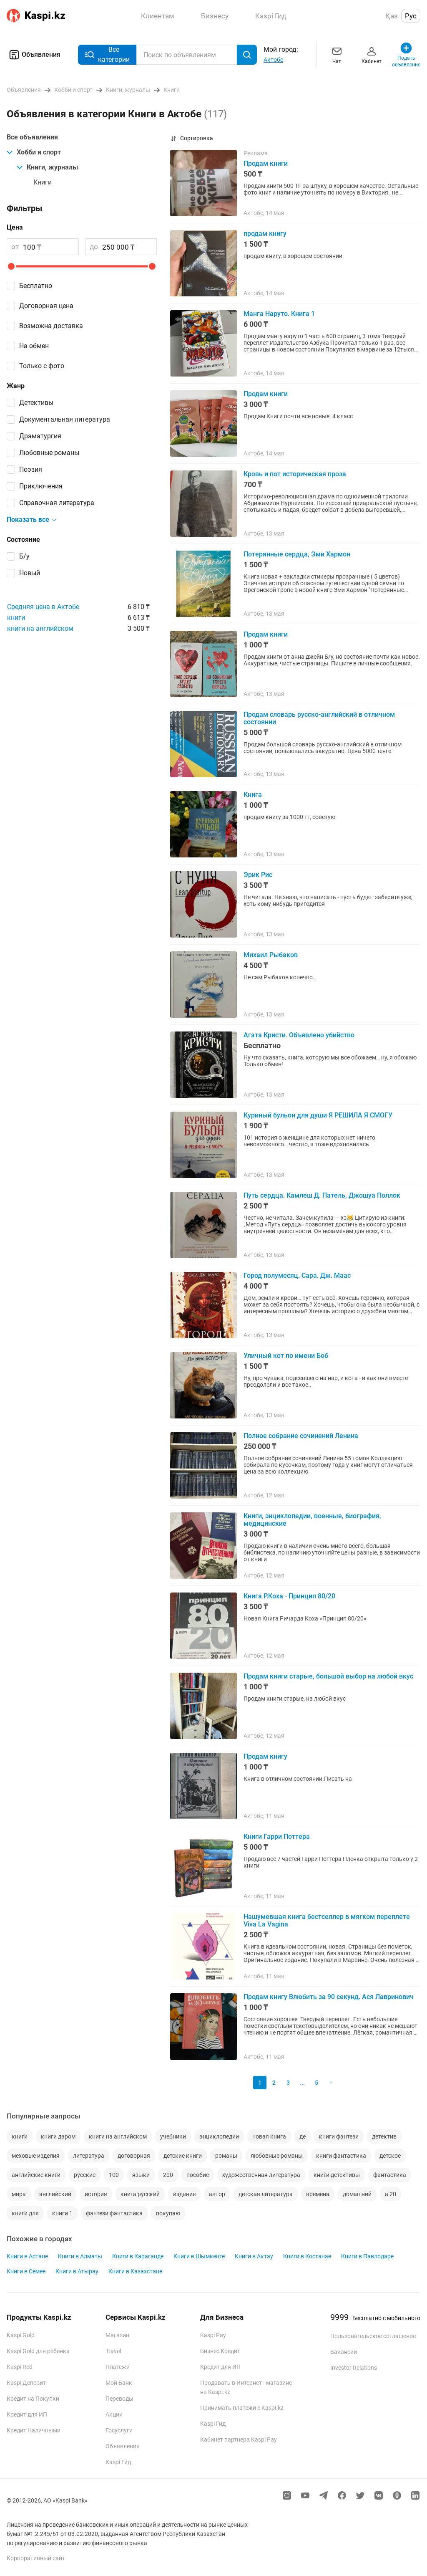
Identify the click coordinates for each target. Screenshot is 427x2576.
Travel (113, 2351)
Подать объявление (406, 54)
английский (55, 2194)
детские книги (182, 2155)
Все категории (107, 54)
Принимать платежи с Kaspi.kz (242, 2407)
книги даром (58, 2136)
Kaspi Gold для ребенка (38, 2351)
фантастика (389, 2175)
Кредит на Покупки (33, 2398)
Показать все (32, 520)
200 (168, 2175)
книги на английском (40, 628)
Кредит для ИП (27, 2414)
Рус (411, 16)
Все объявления (32, 137)
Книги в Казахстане (135, 2271)
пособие (197, 2175)
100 (114, 2175)
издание (184, 2194)
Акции (114, 2414)
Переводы (119, 2398)
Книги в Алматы (80, 2256)
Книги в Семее (26, 2271)
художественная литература (261, 2175)
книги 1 (62, 2213)
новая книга (269, 2136)
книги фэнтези (339, 2136)
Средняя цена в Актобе (43, 607)
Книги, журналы (47, 167)
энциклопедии (219, 2136)
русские (84, 2175)
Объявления (33, 54)
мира (19, 2194)
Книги (42, 182)
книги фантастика (341, 2155)
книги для (25, 2213)
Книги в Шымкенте (199, 2256)
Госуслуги (119, 2430)
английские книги (36, 2175)
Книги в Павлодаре (367, 2256)
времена (317, 2194)
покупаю (168, 2213)
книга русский (140, 2194)
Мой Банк (118, 2382)
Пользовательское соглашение (373, 2336)
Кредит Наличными (33, 2430)
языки (141, 2175)
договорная (134, 2155)
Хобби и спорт (34, 152)
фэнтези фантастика (114, 2213)
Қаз (391, 16)
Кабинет (372, 54)
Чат (337, 54)
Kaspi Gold (21, 2335)
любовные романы (277, 2155)
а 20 (390, 2194)
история (96, 2194)
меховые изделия (36, 2155)
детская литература (266, 2194)
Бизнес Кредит (220, 2351)
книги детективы (337, 2175)
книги (16, 618)
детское (390, 2155)
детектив (384, 2136)
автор (217, 2194)
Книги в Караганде (137, 2256)
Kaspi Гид (118, 2462)
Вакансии (343, 2351)
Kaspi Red (20, 2367)
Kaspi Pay (213, 2335)
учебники (173, 2136)
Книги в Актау (254, 2256)
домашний (357, 2194)
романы (226, 2155)
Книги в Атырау (76, 2271)
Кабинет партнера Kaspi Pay (238, 2439)
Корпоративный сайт (36, 2558)
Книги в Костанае (307, 2256)
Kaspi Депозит (26, 2382)
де (302, 2136)
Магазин (117, 2335)
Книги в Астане (27, 2256)
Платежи (117, 2367)
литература (88, 2155)
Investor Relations (353, 2367)
